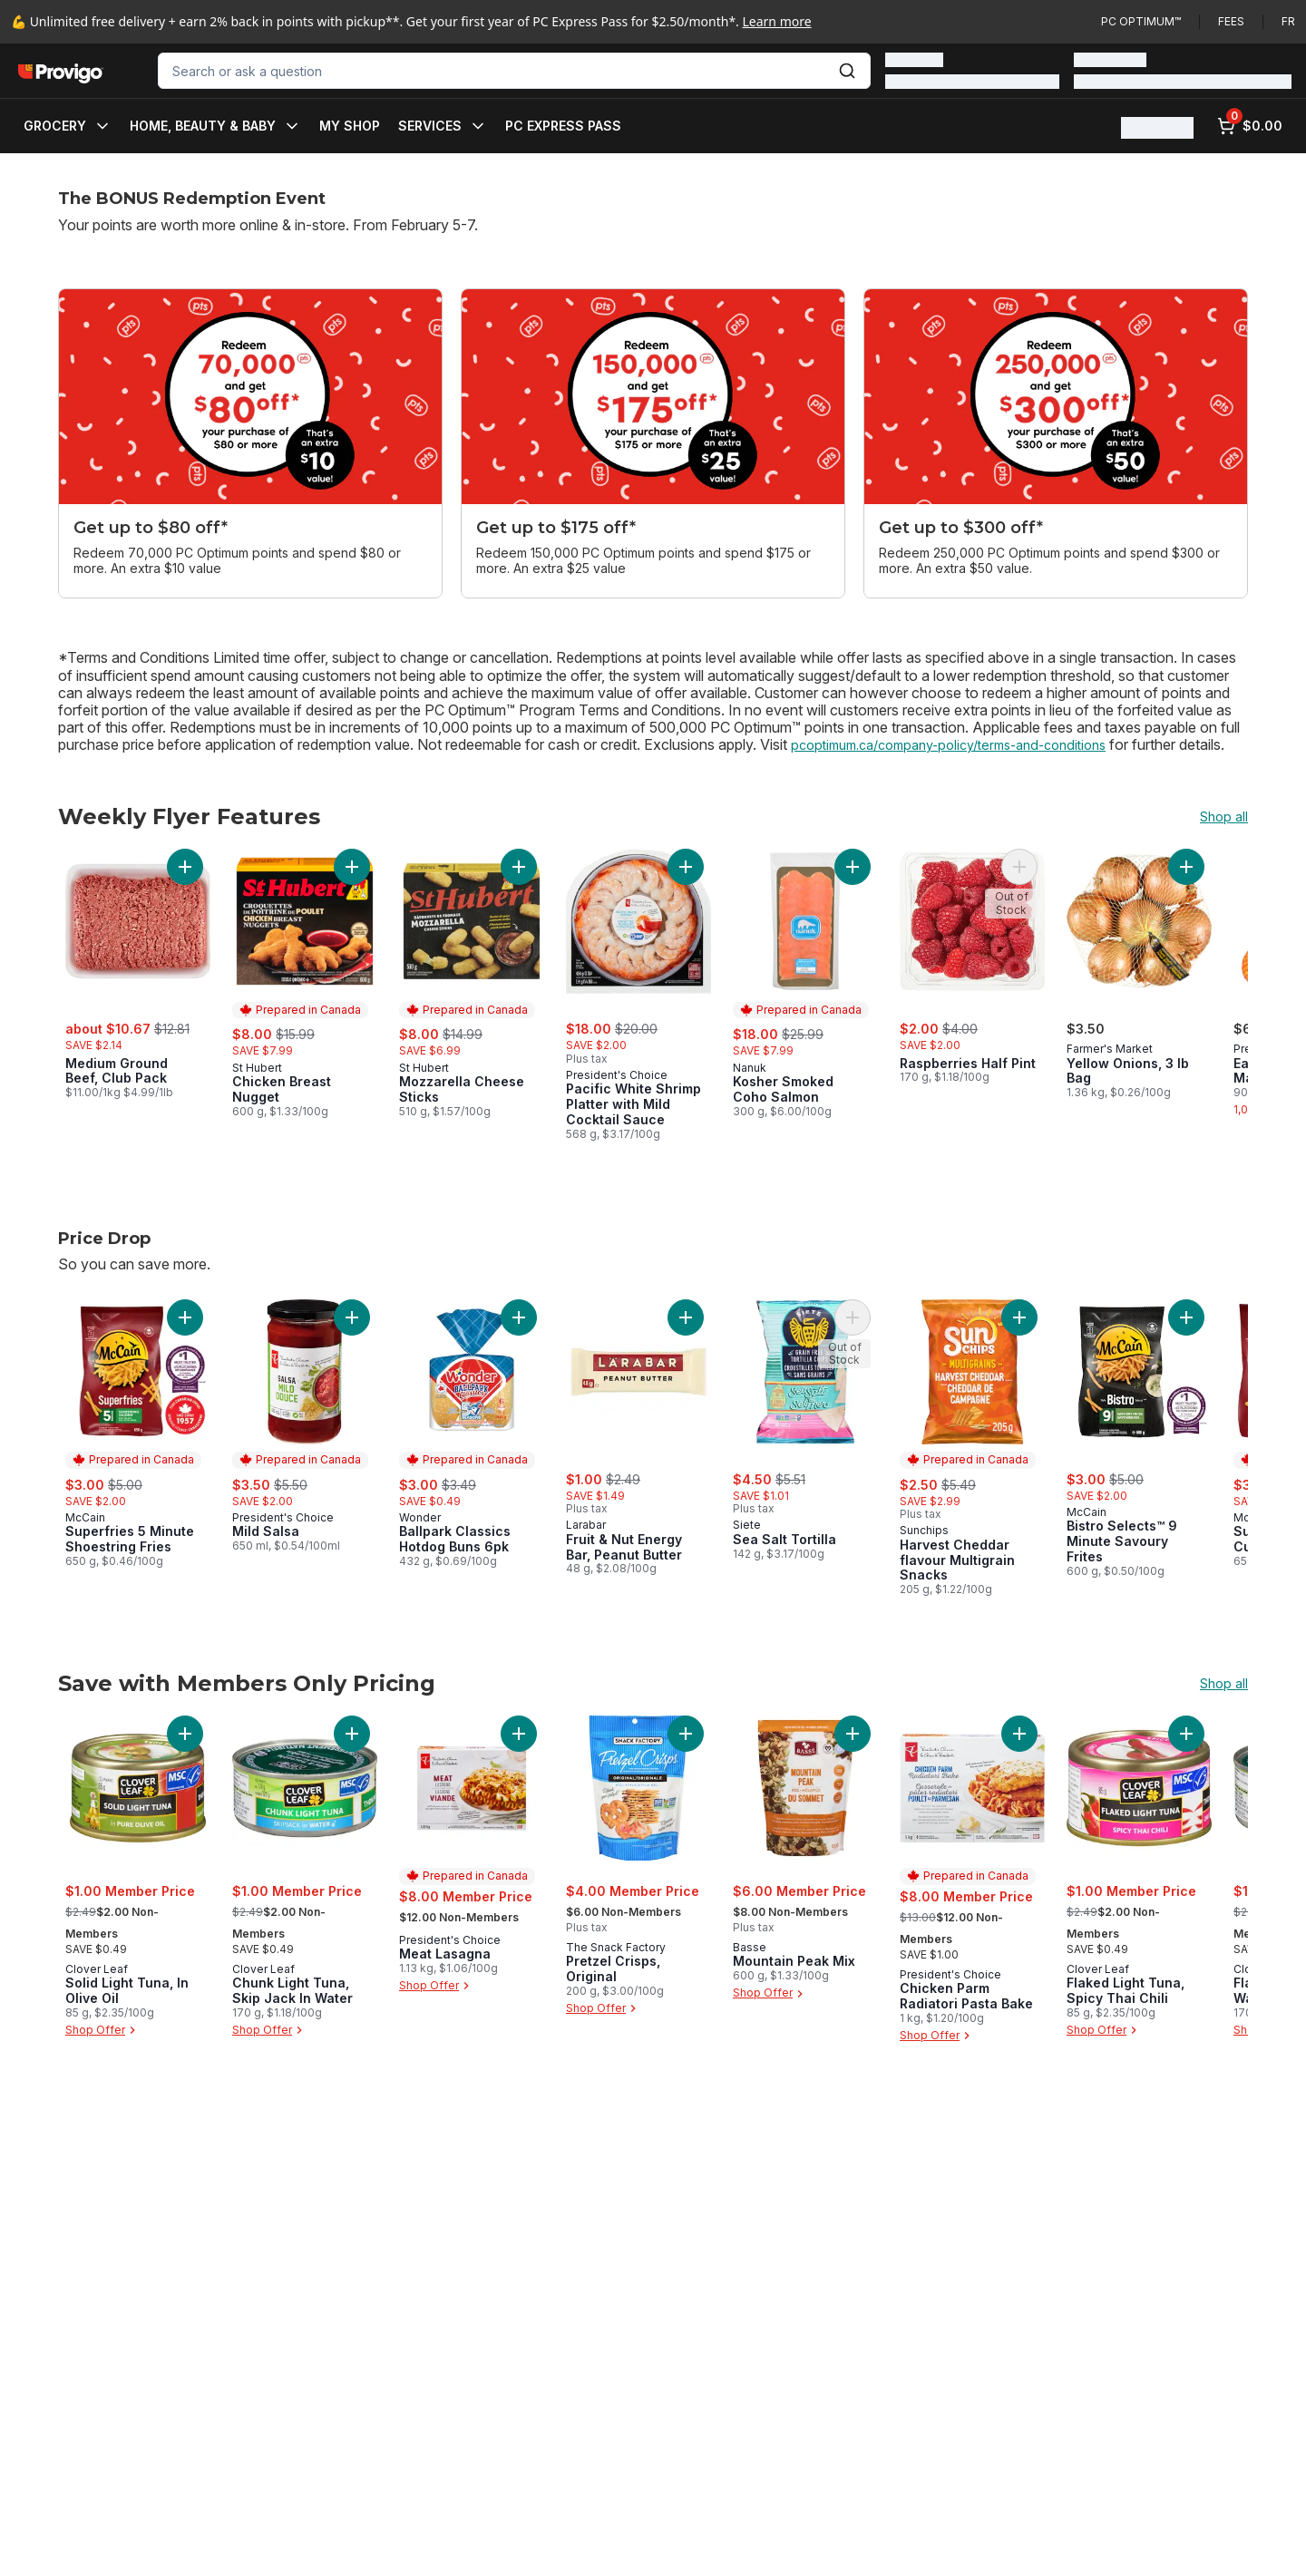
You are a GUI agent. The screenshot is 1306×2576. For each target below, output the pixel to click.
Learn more (777, 21)
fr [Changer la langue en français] (1288, 21)
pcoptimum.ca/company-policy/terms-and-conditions (948, 745)
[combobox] (514, 71)
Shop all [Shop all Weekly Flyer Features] (1224, 817)
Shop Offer (102, 2030)
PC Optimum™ (1141, 21)
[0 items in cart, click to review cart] (1249, 126)
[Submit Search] (847, 71)
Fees (1231, 21)
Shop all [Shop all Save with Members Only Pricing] (1224, 1684)
